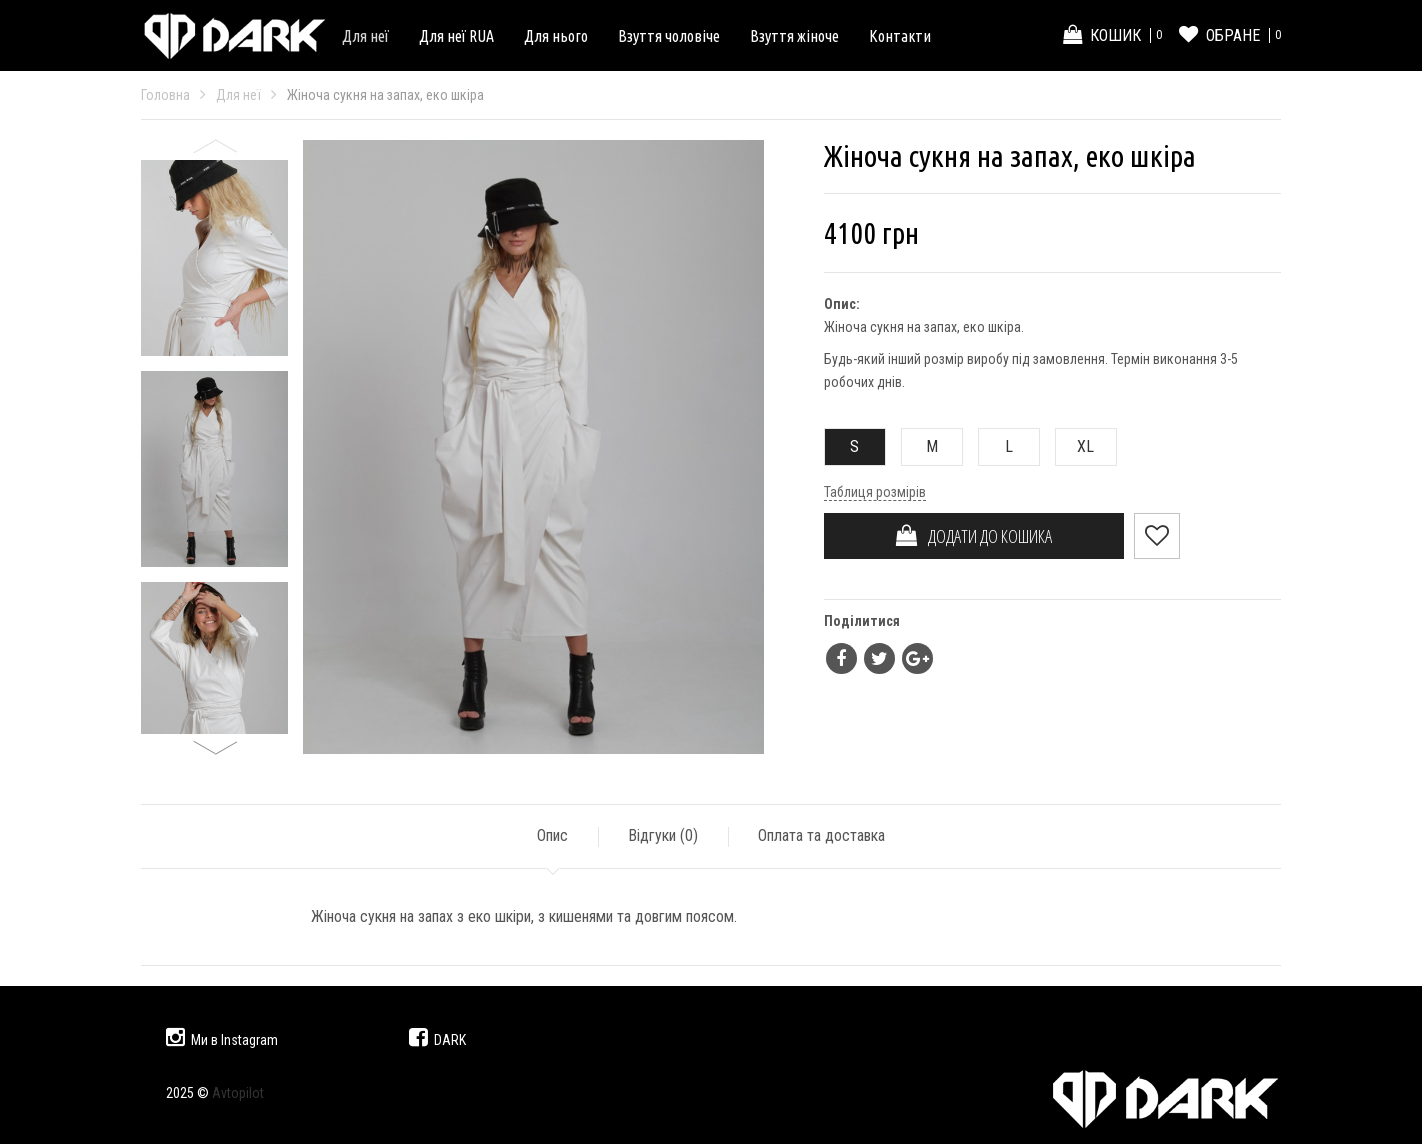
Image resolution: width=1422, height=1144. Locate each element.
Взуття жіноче (794, 36)
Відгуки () (663, 835)
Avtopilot (238, 1093)
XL (1075, 446)
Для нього (556, 36)
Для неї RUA (456, 36)
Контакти (900, 36)
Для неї (365, 36)
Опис (552, 835)
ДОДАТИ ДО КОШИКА (974, 536)
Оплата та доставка (821, 835)
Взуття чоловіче (669, 36)
